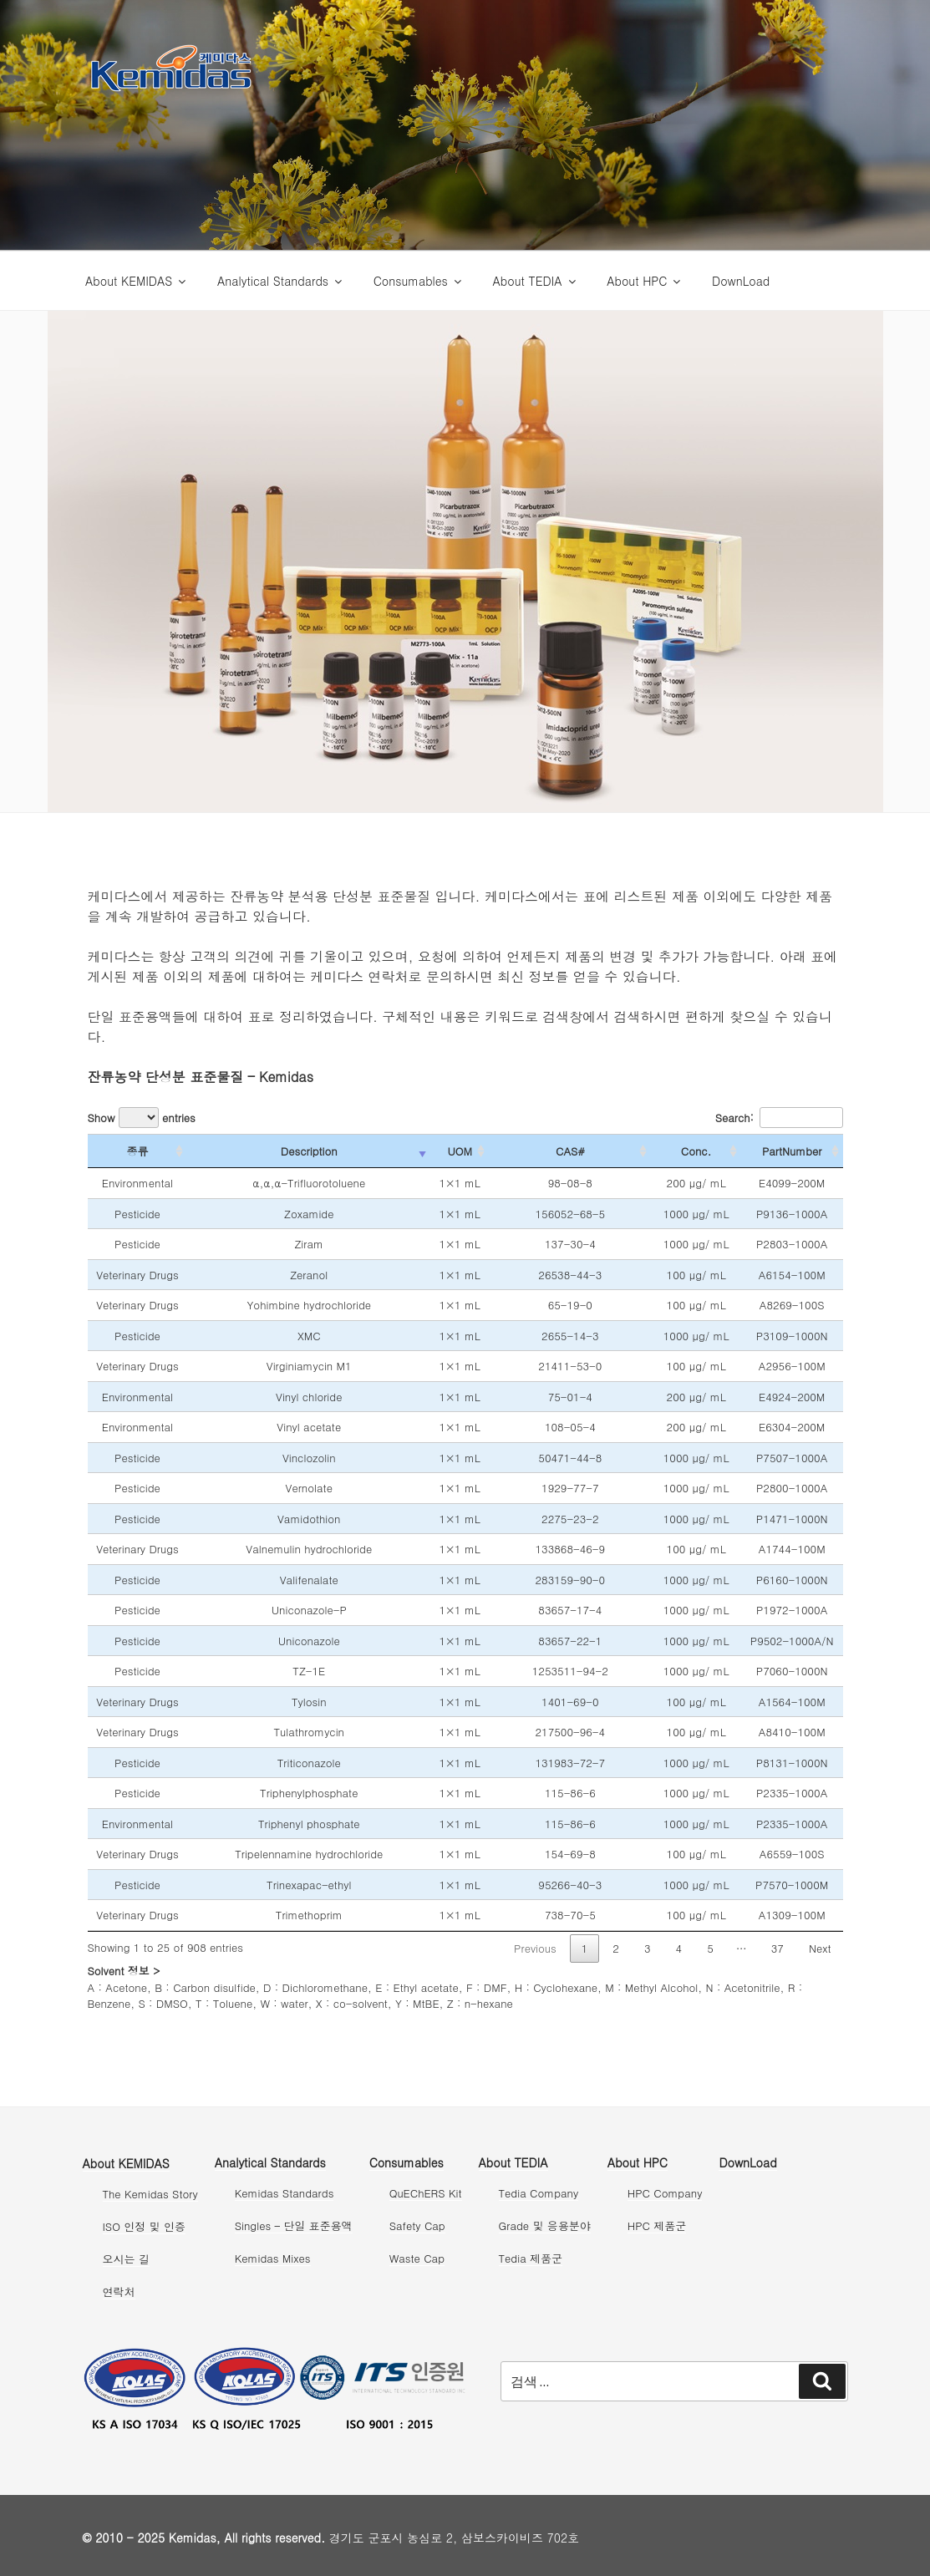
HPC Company (665, 2193)
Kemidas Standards (284, 2193)
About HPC (645, 280)
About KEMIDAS (136, 280)
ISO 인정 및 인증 (144, 2226)
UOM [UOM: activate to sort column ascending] (459, 1151)
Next (820, 1948)
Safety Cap (417, 2225)
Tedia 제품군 (531, 2258)
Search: (779, 1117)
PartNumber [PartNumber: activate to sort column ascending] (792, 1151)
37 (777, 1948)
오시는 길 (126, 2259)
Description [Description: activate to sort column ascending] (309, 1151)
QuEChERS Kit (425, 2193)
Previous (535, 1948)
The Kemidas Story (150, 2194)
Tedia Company (539, 2193)
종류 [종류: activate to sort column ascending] (137, 1151)
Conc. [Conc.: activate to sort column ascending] (696, 1151)
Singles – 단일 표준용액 (294, 2225)
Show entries (142, 1117)
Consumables (419, 280)
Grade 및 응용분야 (545, 2225)
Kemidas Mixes (273, 2258)
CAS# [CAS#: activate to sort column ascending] (570, 1151)
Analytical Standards (280, 280)
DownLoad (741, 280)
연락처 (119, 2291)
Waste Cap (417, 2258)
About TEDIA (535, 280)
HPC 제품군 (657, 2225)
